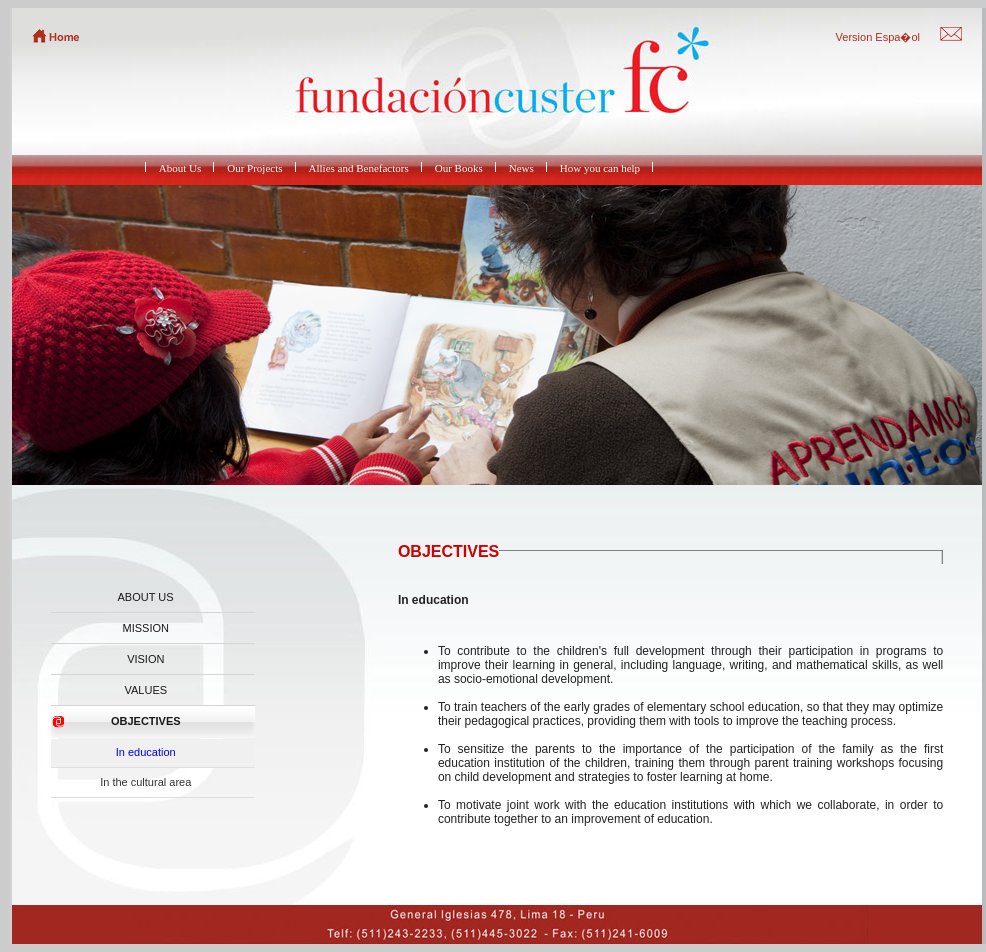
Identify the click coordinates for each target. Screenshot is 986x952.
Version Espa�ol (878, 37)
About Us (180, 168)
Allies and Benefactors (359, 168)
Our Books (459, 168)
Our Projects (254, 168)
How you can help (600, 168)
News (521, 168)
